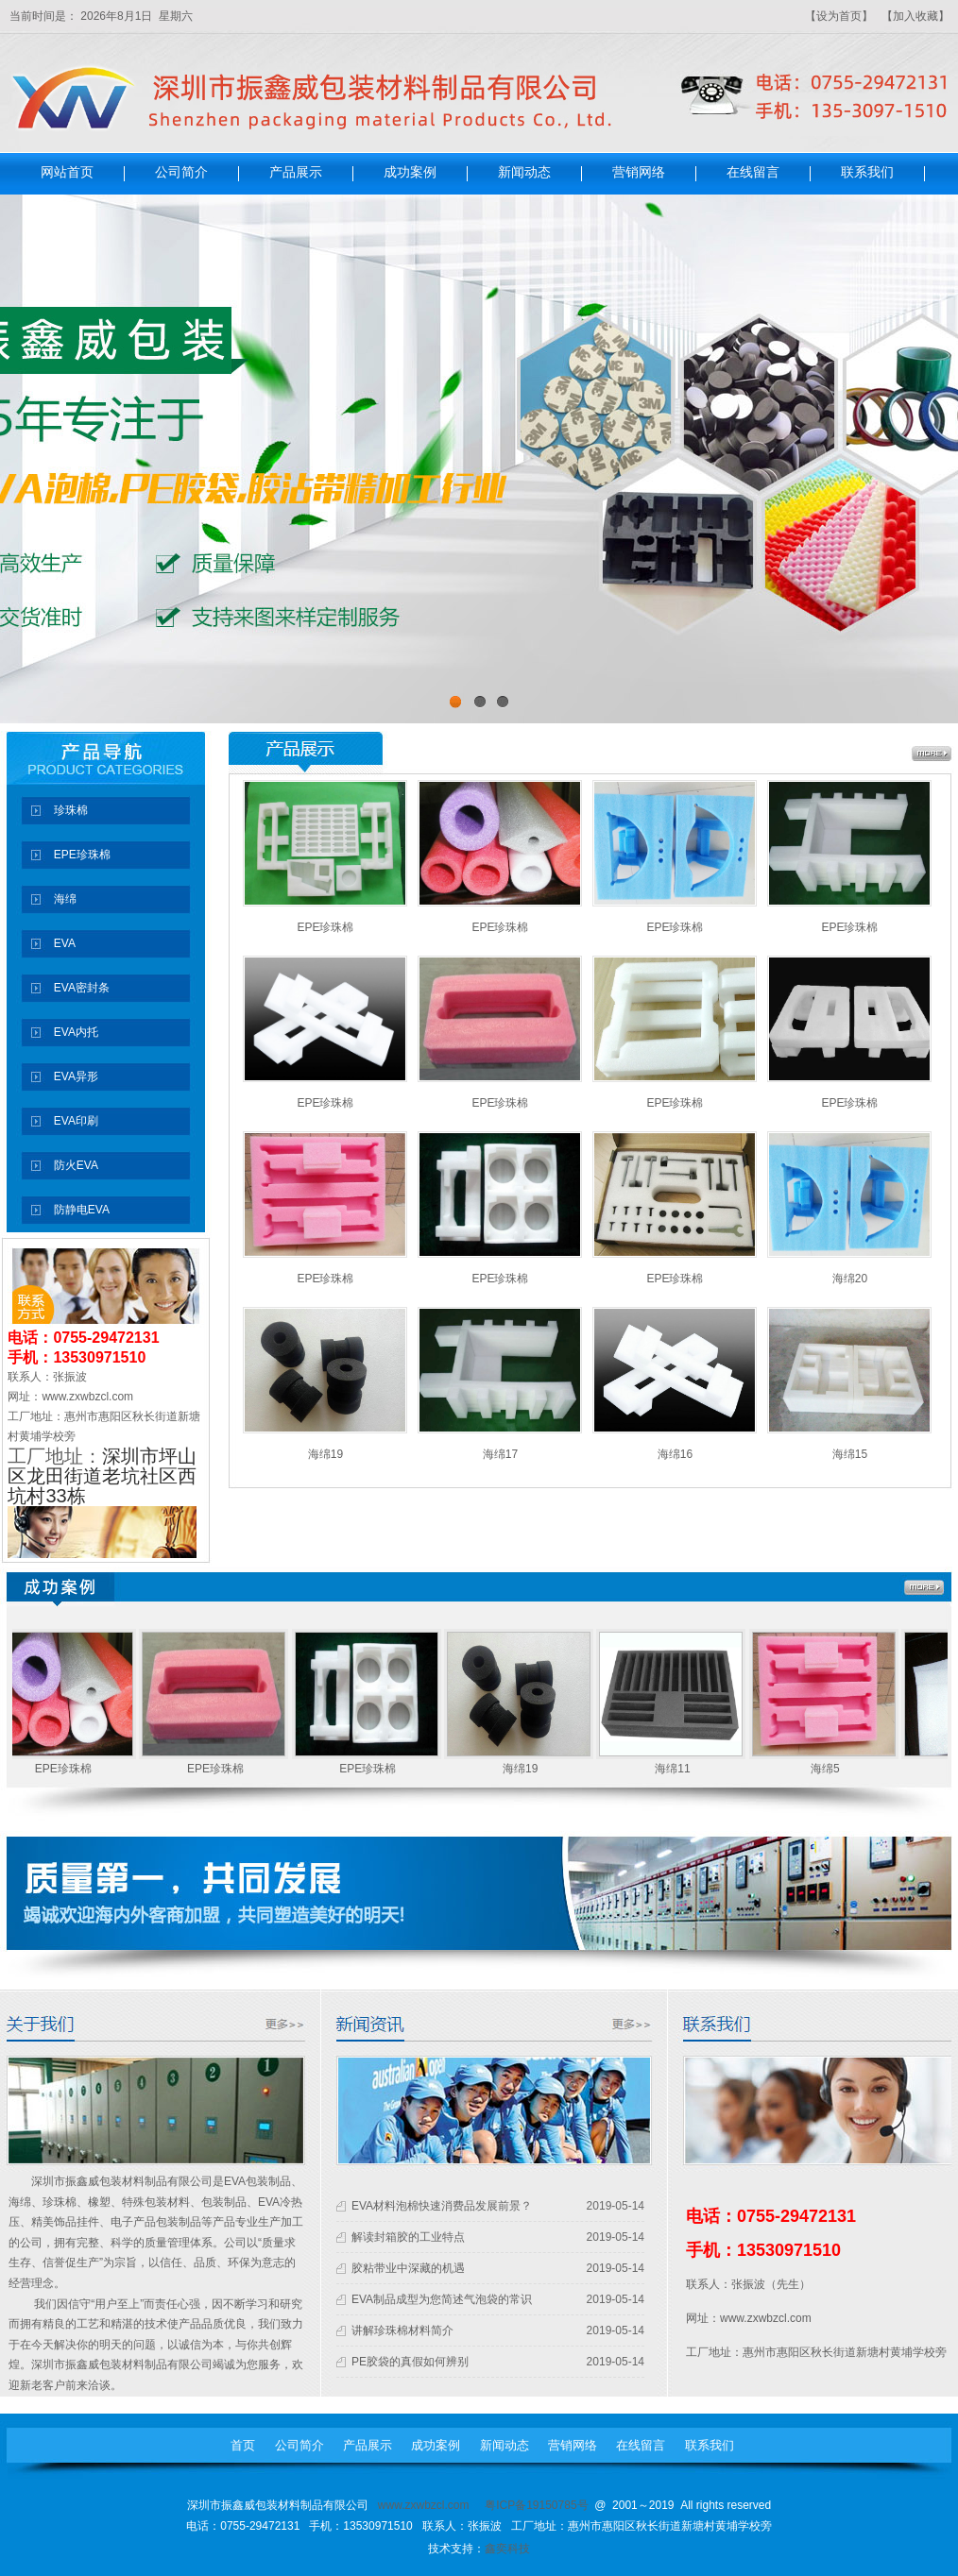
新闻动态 (524, 172)
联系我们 (867, 172)
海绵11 (676, 1768)
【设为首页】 (839, 16)
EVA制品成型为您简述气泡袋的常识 (441, 2299)
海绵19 (325, 1454)
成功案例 (410, 172)
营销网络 (638, 172)
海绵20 (849, 1278)
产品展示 (295, 172)
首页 (243, 2445)
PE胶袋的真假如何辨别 (410, 2361)
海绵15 (849, 1454)
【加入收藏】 (915, 16)
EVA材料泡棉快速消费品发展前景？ (441, 2205)
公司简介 (181, 172)
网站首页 (67, 172)
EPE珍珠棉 (325, 927)
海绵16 (675, 1454)
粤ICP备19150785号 (536, 2505)
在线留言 (753, 172)
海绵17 (500, 1454)
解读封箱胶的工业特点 (408, 2237)
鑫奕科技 (507, 2548)
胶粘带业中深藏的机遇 (408, 2268)
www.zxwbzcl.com (424, 2505)
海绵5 (830, 1768)
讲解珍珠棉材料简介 (402, 2330)
